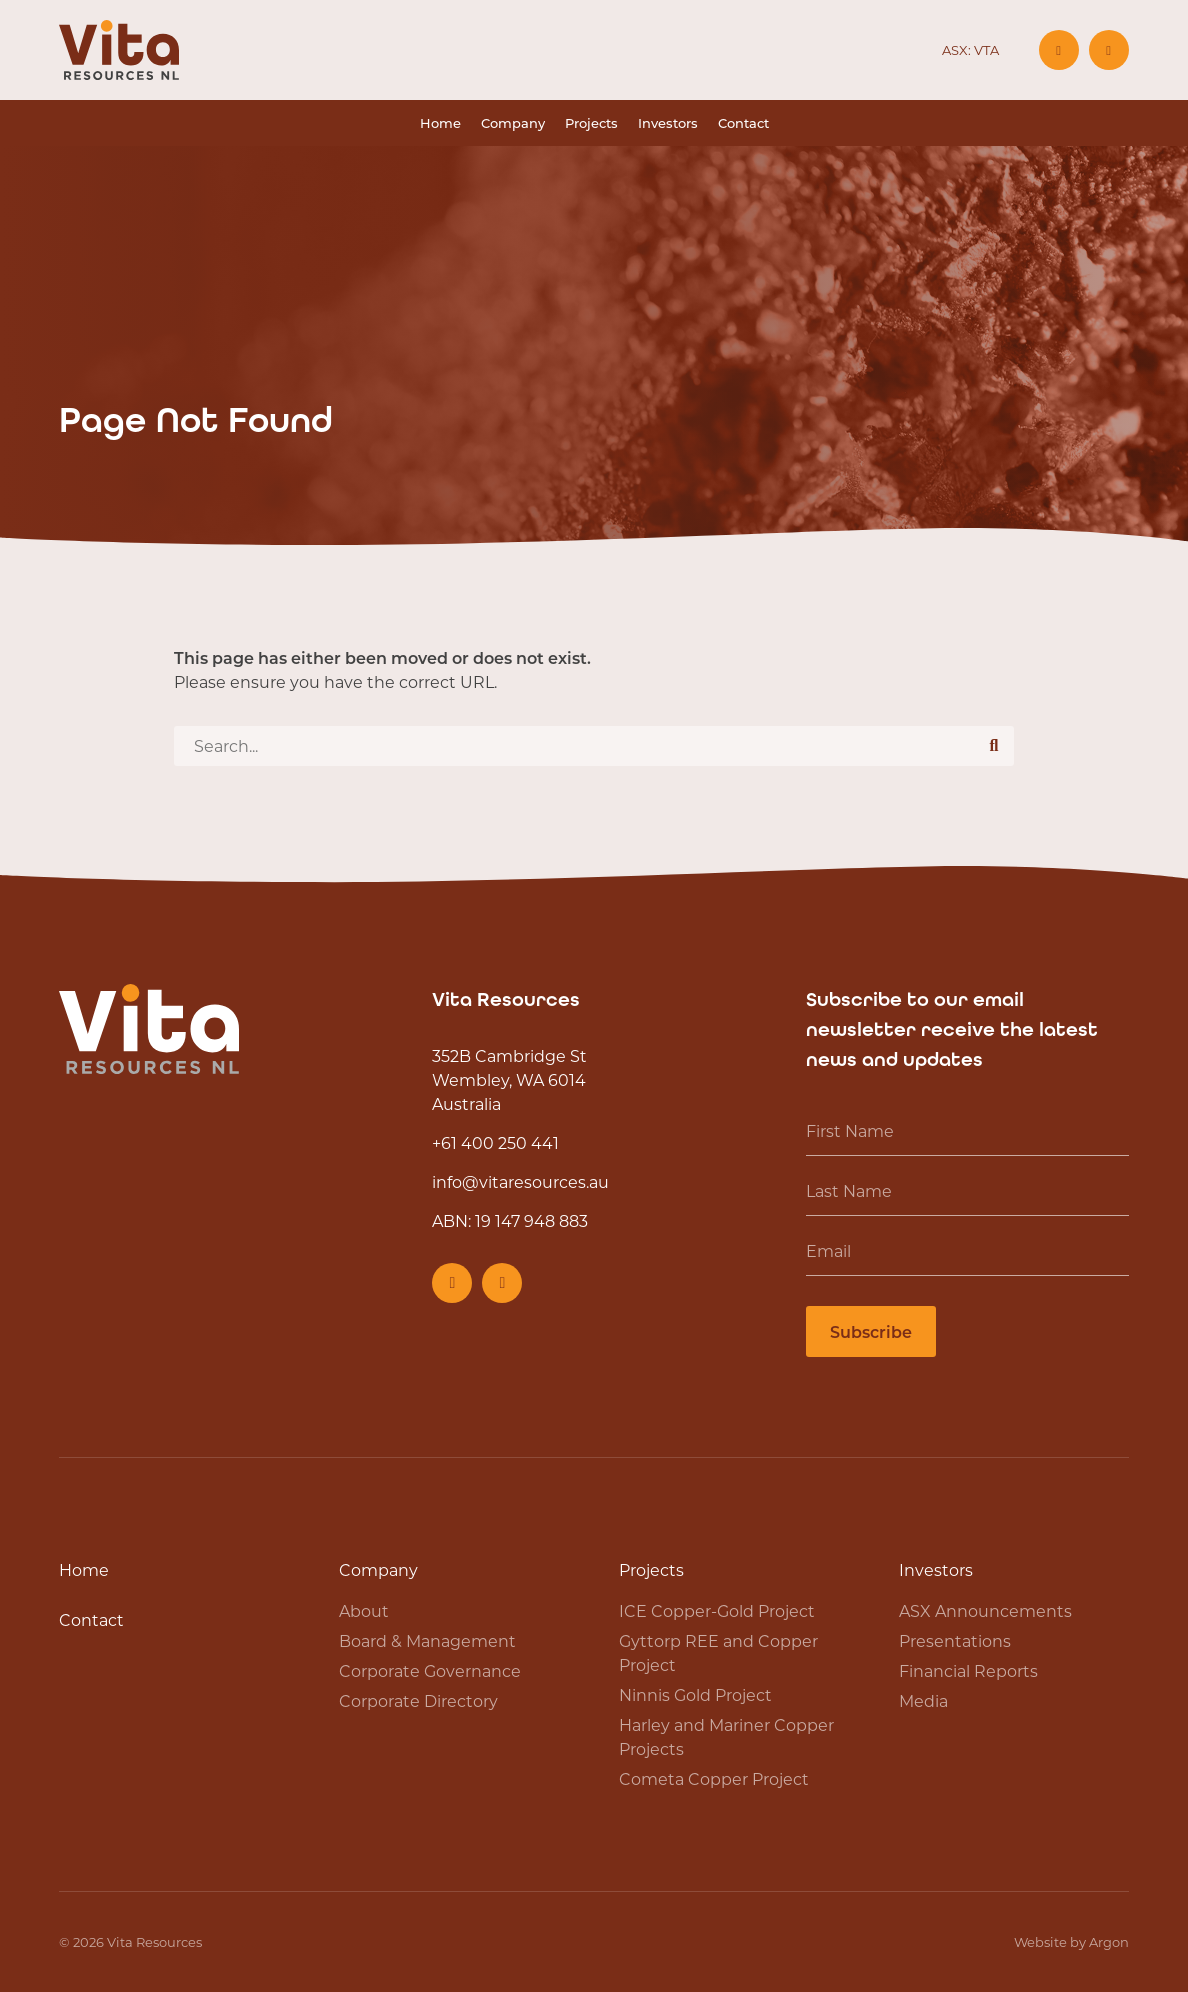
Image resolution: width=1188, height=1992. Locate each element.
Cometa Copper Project (714, 1778)
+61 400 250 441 (495, 1142)
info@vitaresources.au (520, 1181)
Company (513, 122)
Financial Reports (968, 1670)
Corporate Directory (418, 1700)
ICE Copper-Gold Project (717, 1610)
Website (1040, 1941)
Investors (668, 122)
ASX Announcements (985, 1610)
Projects (591, 122)
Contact (743, 122)
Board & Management (427, 1640)
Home (440, 122)
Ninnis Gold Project (695, 1694)
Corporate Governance (430, 1670)
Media (923, 1700)
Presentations (955, 1640)
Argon (1109, 1941)
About (364, 1610)
